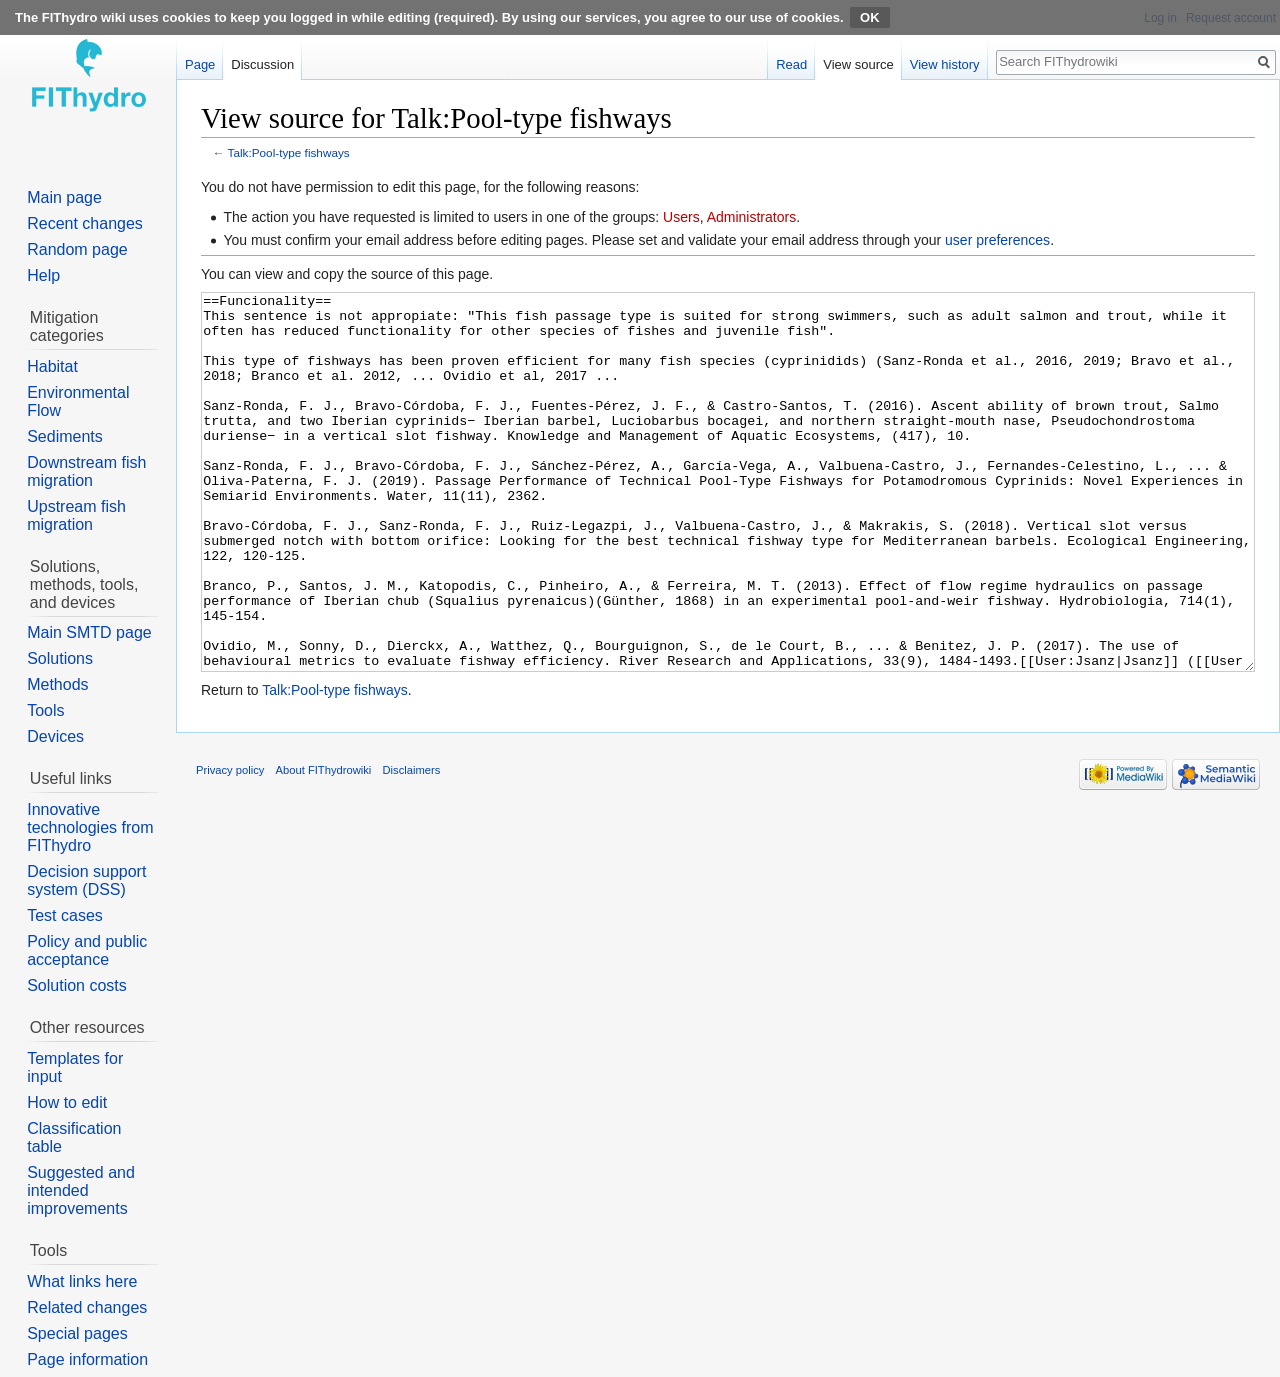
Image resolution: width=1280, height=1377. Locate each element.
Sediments (65, 436)
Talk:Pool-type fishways (289, 152)
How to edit (67, 1102)
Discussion (262, 64)
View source (858, 64)
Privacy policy (230, 845)
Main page (64, 197)
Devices (55, 736)
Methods (57, 684)
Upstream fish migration (76, 515)
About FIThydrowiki (324, 845)
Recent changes (85, 223)
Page (200, 64)
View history (945, 64)
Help (43, 275)
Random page (77, 249)
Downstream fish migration (86, 471)
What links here (82, 1281)
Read (791, 64)
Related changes (87, 1307)
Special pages (77, 1333)
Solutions (60, 658)
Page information (87, 1359)
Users (681, 217)
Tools (45, 710)
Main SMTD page (89, 632)
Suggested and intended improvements (81, 1190)
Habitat (52, 366)
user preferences (997, 240)
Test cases (65, 915)
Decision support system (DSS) (86, 880)
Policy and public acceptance (87, 950)
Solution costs (77, 985)
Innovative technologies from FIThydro (90, 827)
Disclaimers (412, 845)
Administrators (751, 217)
